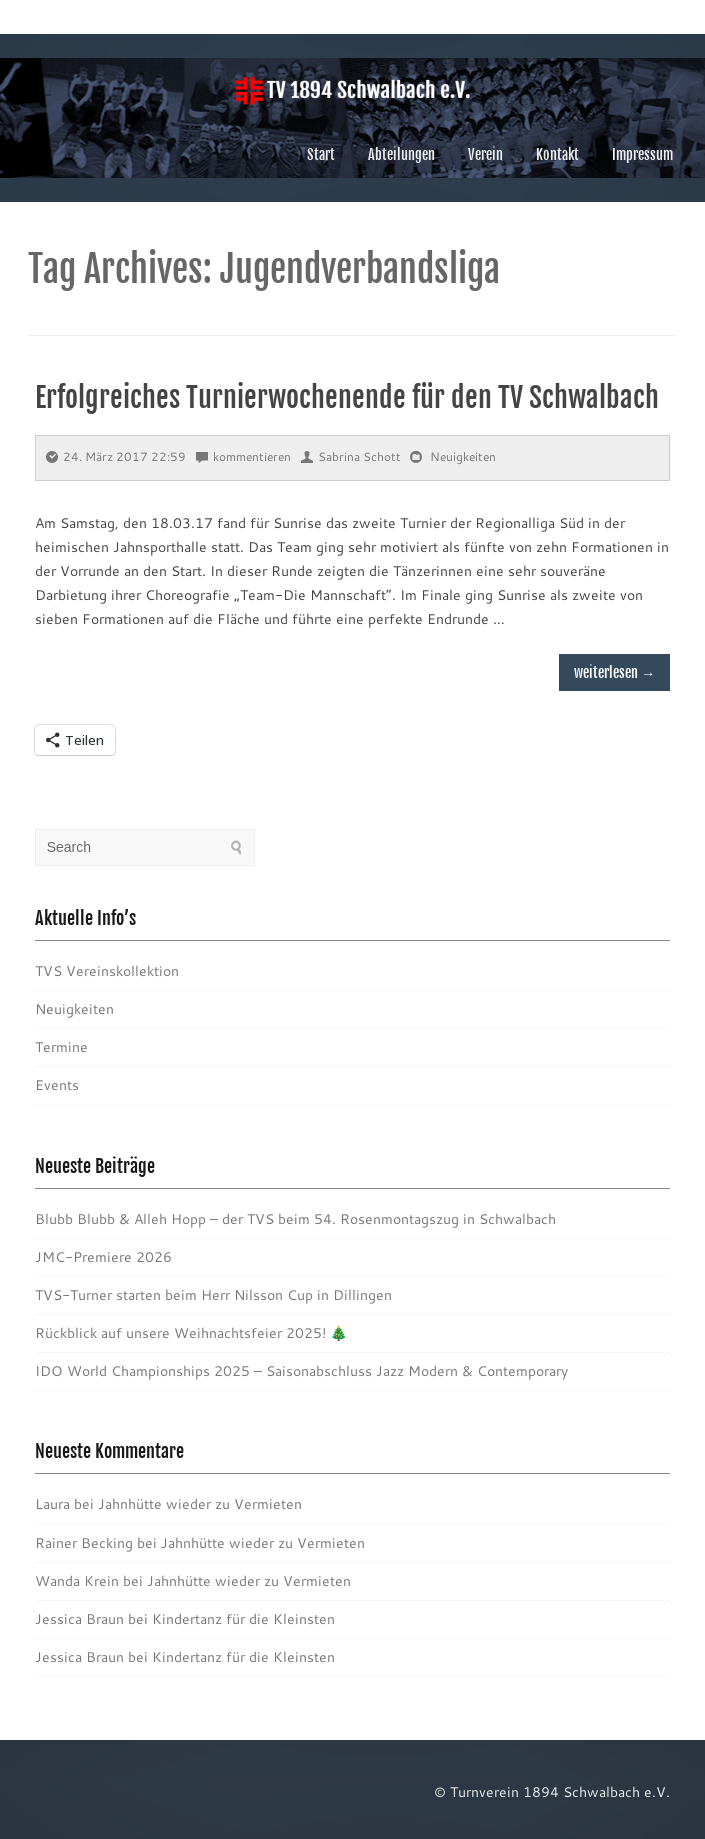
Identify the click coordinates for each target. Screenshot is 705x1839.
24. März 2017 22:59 (116, 456)
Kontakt (557, 154)
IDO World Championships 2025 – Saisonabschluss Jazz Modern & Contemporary (301, 1371)
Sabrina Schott (351, 456)
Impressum (642, 154)
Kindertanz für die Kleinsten (243, 1619)
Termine (61, 1047)
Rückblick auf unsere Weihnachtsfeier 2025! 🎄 (191, 1333)
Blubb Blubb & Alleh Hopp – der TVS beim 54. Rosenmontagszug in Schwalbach (295, 1219)
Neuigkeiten (463, 456)
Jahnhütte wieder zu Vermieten (200, 1504)
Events (57, 1085)
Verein (485, 154)
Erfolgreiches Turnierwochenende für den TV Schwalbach (347, 397)
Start (321, 154)
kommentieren (243, 456)
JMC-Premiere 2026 (103, 1257)
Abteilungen (401, 154)
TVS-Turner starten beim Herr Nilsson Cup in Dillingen (213, 1295)
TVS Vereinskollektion (107, 971)
